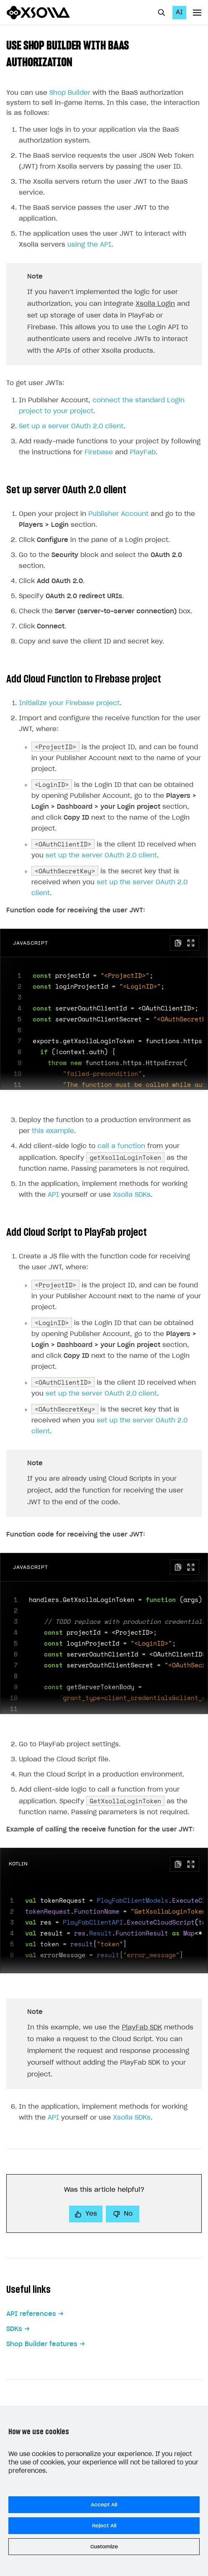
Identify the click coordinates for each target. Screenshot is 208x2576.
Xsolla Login (155, 304)
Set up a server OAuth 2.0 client (71, 426)
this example (53, 1131)
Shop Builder (69, 93)
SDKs (14, 2329)
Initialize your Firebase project (69, 703)
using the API (89, 245)
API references (31, 2314)
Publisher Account (118, 514)
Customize (104, 2546)
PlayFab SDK (142, 2027)
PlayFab (143, 452)
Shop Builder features (41, 2344)
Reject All (104, 2525)
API (53, 1195)
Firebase (99, 452)
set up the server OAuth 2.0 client (101, 855)
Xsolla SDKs (132, 1195)
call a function (121, 1146)
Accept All (104, 2504)
